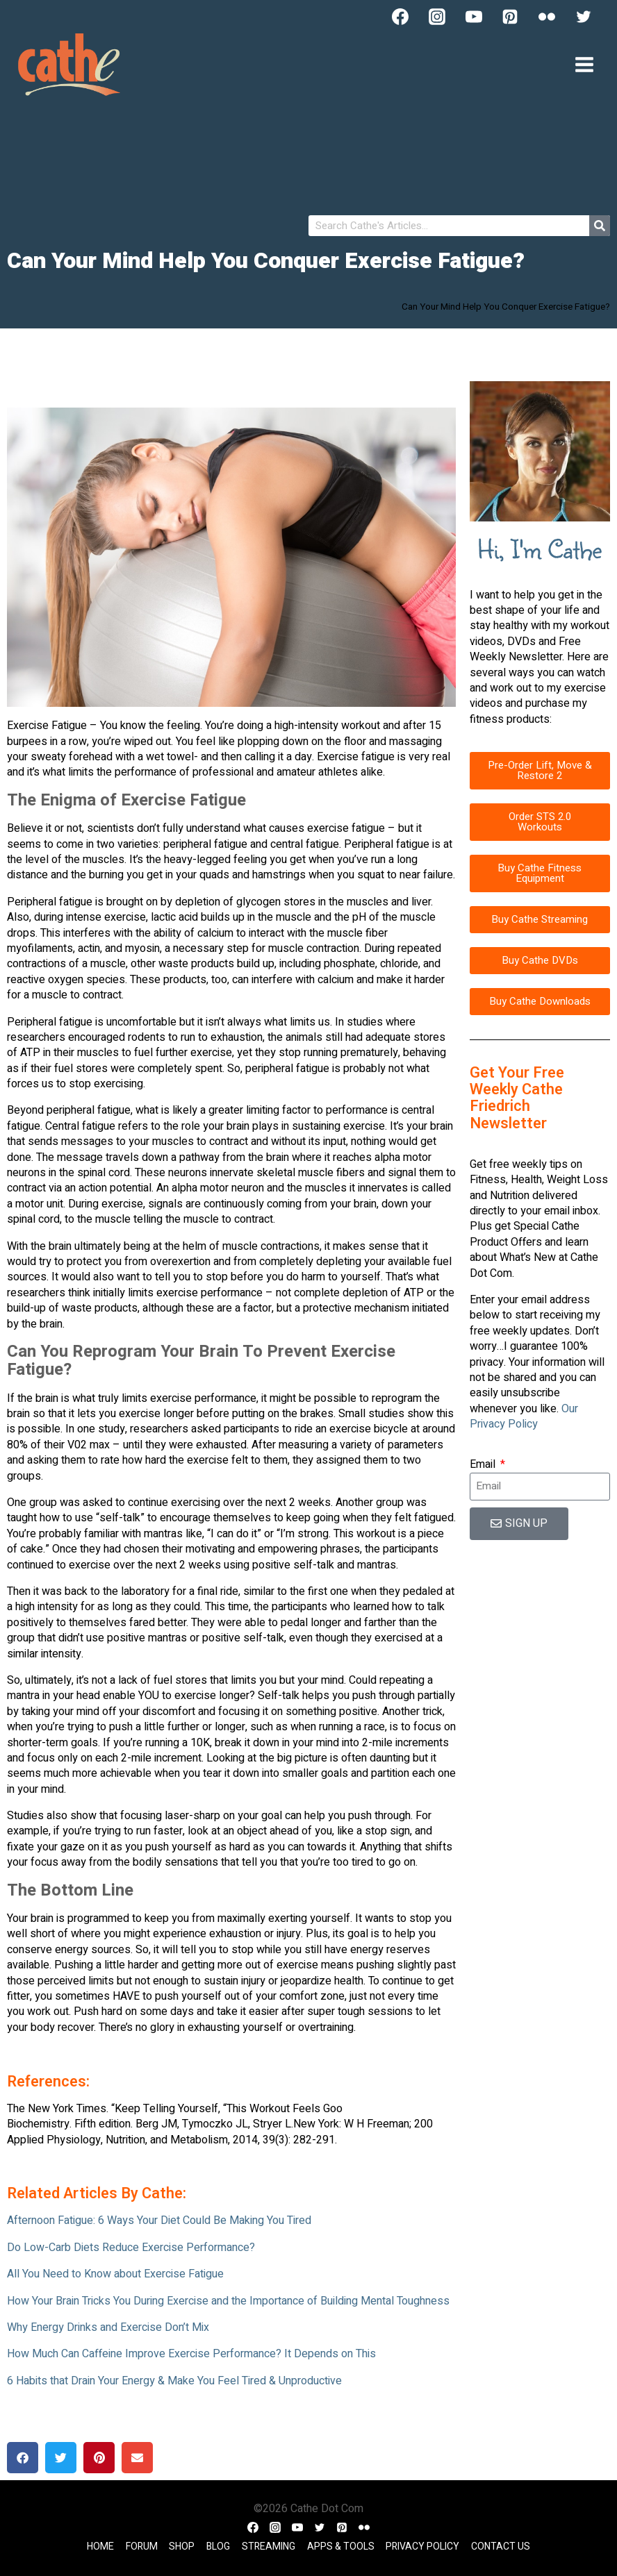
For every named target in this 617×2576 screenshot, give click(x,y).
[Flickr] (546, 16)
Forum (142, 2546)
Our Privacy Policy (524, 1416)
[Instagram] (437, 16)
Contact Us (500, 2546)
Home (100, 2546)
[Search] (599, 225)
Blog (218, 2546)
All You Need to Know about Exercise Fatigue (115, 2274)
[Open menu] (584, 64)
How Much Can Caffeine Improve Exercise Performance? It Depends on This (191, 2353)
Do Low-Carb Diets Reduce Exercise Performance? (131, 2247)
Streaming (268, 2546)
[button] (22, 2457)
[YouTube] (474, 16)
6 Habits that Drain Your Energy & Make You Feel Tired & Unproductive (174, 2381)
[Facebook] (400, 16)
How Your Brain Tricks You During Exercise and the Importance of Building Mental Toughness (228, 2301)
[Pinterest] (510, 16)
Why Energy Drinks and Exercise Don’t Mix (108, 2327)
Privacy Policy (422, 2546)
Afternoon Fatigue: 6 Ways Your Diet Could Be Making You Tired (159, 2220)
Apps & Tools (341, 2546)
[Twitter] (583, 16)
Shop (182, 2546)
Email (484, 1464)
